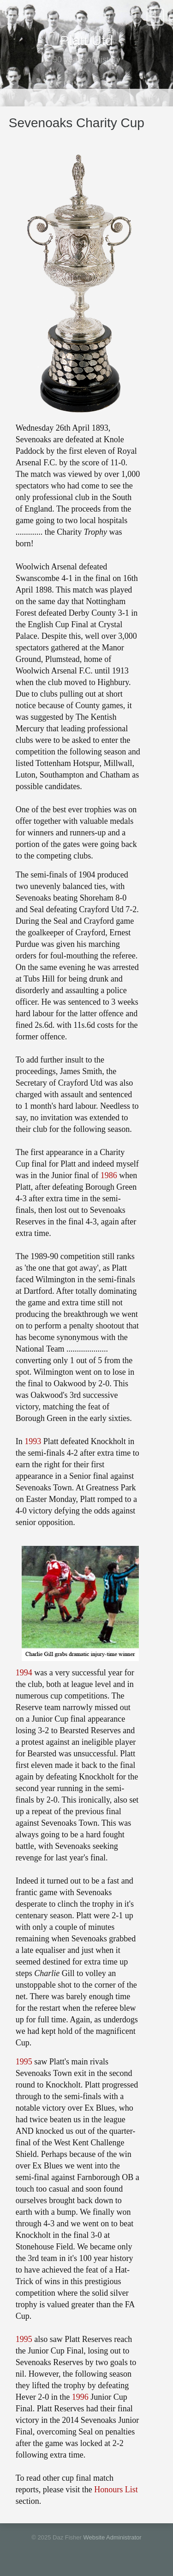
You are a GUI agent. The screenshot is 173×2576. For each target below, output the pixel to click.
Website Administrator (112, 2537)
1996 (80, 2397)
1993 (32, 1441)
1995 (24, 2061)
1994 (24, 1672)
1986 (109, 1175)
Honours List (116, 2489)
